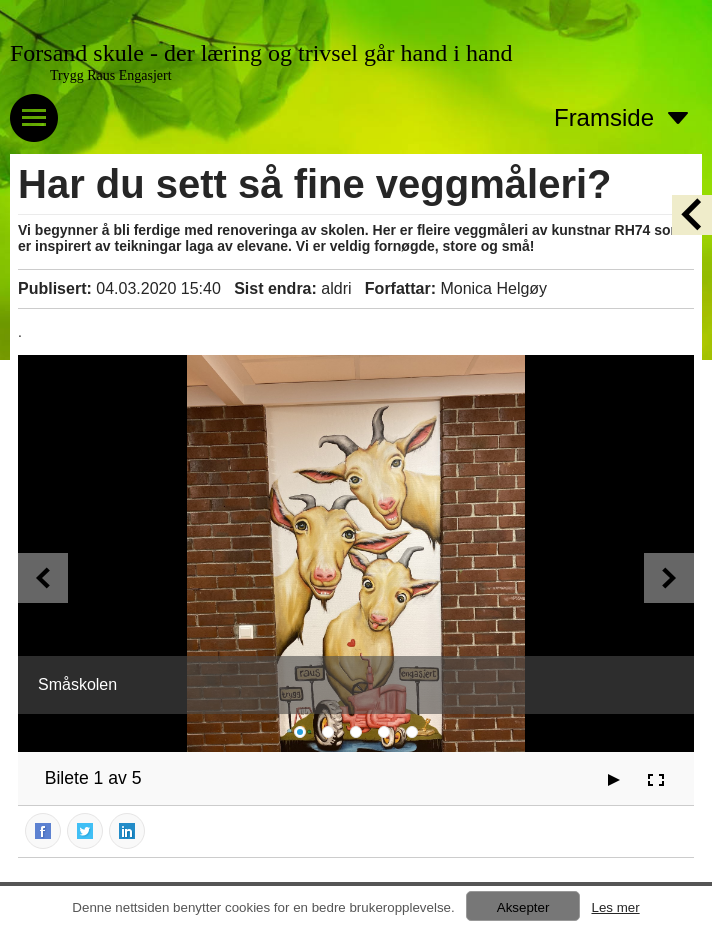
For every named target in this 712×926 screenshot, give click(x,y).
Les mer (615, 907)
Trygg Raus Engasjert (111, 75)
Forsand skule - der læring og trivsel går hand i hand (261, 53)
